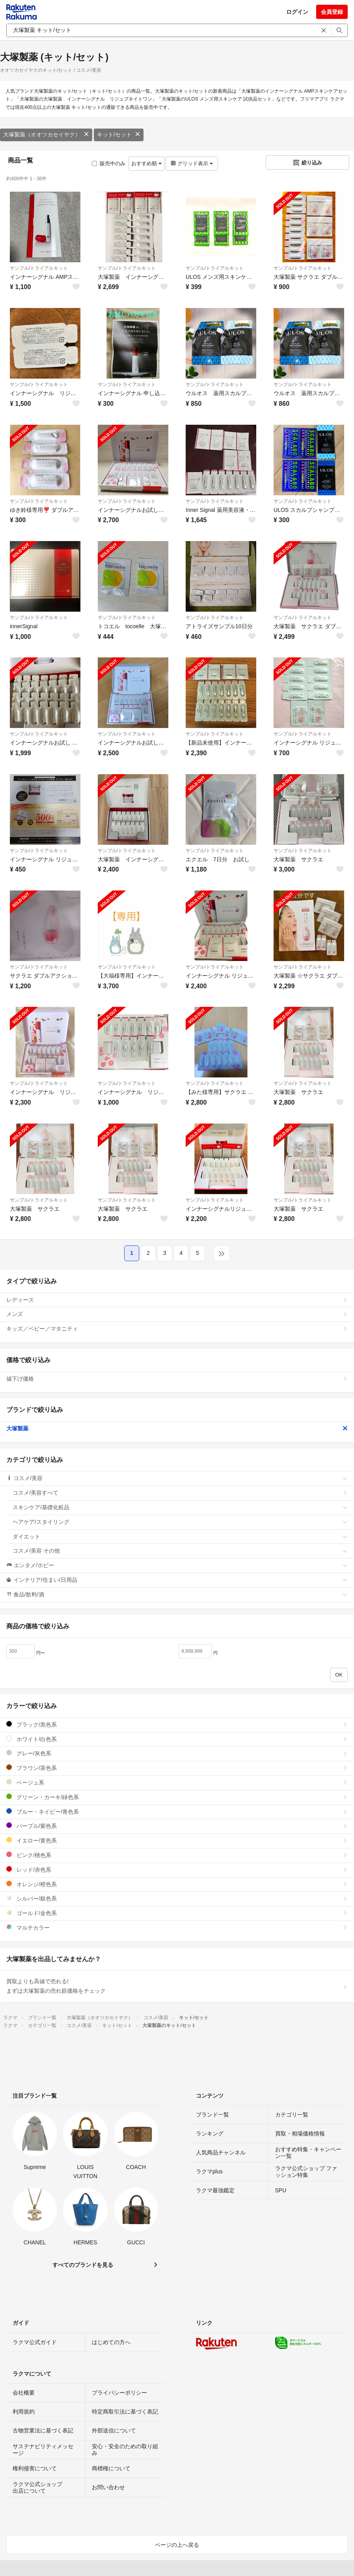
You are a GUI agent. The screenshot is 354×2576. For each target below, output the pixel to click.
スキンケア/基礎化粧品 (180, 1507)
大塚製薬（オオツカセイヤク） (46, 134)
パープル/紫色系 (177, 1825)
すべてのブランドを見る (82, 2265)
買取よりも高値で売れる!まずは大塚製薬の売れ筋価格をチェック (177, 1986)
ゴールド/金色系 (177, 1913)
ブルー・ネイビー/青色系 (177, 1811)
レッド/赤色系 (177, 1869)
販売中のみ (108, 163)
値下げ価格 (177, 1379)
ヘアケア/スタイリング (180, 1522)
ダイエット (180, 1536)
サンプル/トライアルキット (39, 268)
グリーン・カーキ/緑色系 (177, 1797)
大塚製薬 (177, 1428)
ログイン (297, 12)
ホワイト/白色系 (177, 1739)
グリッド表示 (191, 163)
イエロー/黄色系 (177, 1840)
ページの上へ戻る (177, 2545)
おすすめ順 (146, 163)
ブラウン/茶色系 (177, 1767)
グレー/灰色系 (177, 1753)
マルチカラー (177, 1927)
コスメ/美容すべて (180, 1493)
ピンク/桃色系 (177, 1855)
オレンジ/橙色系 (177, 1884)
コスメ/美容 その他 (180, 1550)
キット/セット (118, 134)
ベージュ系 (177, 1782)
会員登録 (332, 12)
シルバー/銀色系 (177, 1898)
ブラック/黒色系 (177, 1724)
